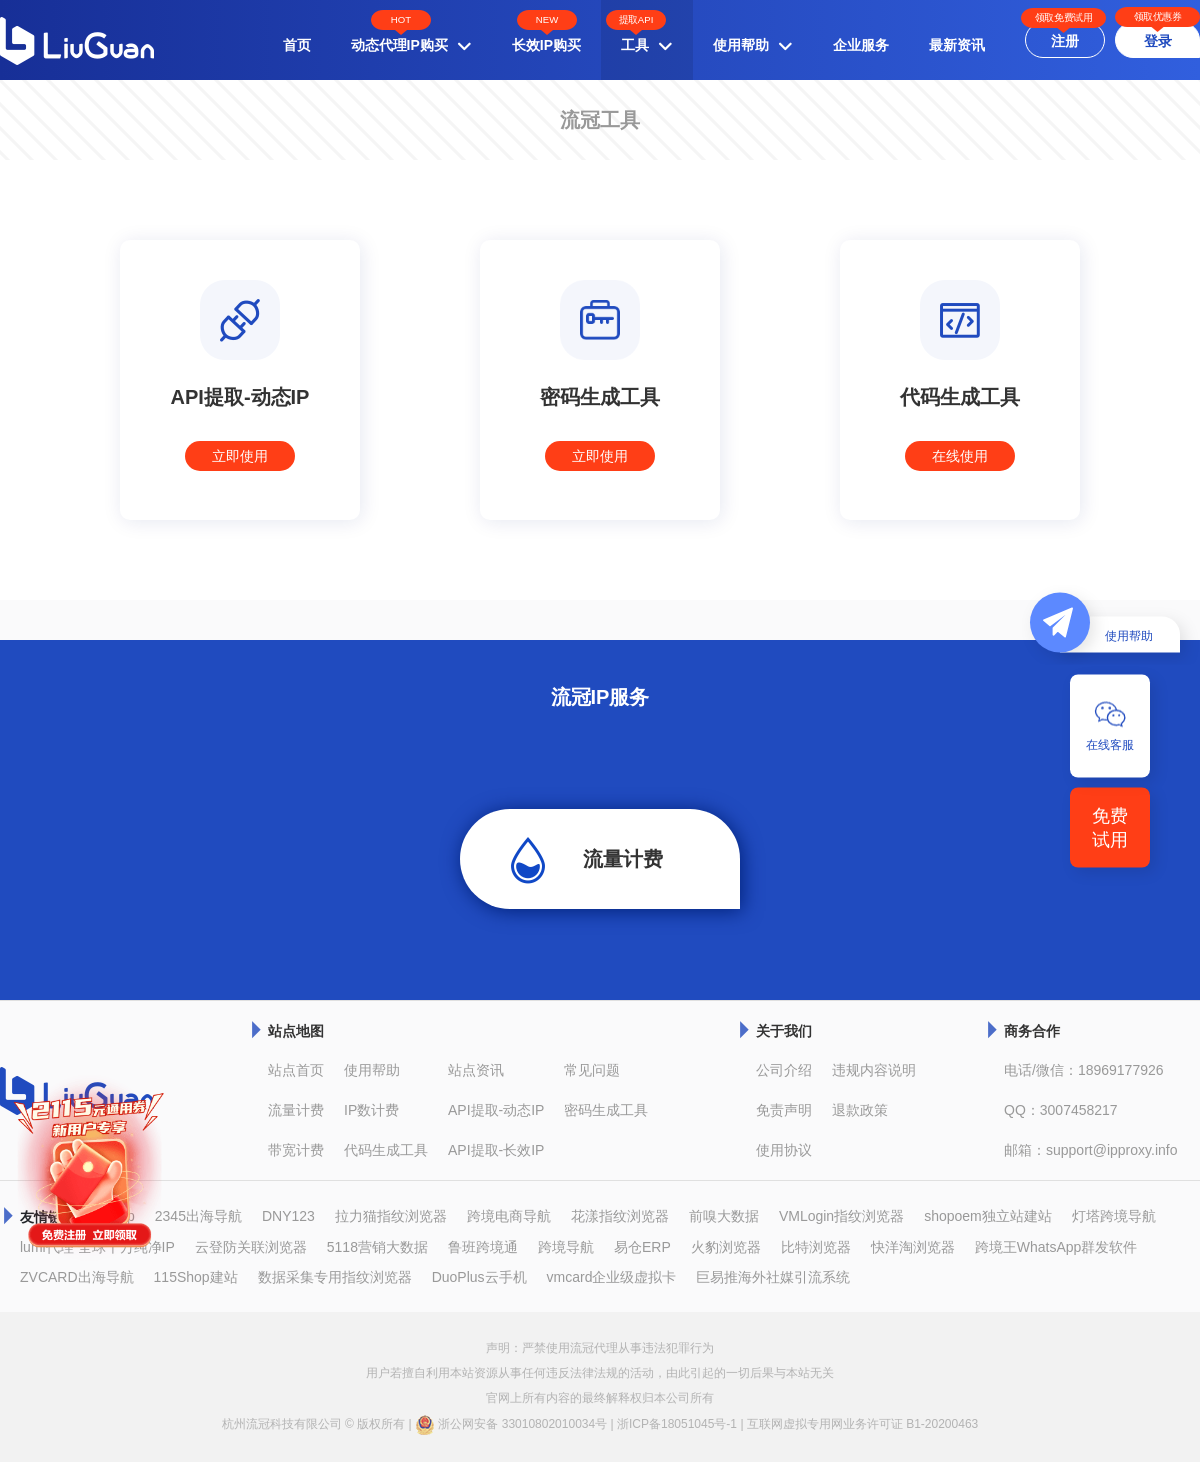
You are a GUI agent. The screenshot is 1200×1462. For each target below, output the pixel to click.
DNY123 (288, 1216)
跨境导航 (566, 1247)
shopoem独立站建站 (988, 1216)
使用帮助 (372, 1070)
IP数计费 (371, 1110)
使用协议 (784, 1150)
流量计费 (623, 859)
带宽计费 (296, 1150)
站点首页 (296, 1070)
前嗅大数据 (724, 1216)
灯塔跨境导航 (1114, 1216)
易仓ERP (642, 1247)
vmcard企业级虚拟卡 (612, 1277)
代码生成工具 (386, 1150)
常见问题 (592, 1070)
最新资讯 (957, 45)
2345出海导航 (198, 1216)
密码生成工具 (606, 1110)
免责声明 (784, 1110)
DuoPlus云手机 (479, 1277)
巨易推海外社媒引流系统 (773, 1277)
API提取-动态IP (496, 1110)
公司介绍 (784, 1070)
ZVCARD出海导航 (77, 1277)
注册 (1065, 41)
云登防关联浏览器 (251, 1247)
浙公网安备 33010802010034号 (511, 1425)
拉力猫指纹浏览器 (391, 1216)
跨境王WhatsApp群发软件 (1056, 1247)
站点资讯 (476, 1070)
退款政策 (860, 1110)
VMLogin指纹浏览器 (841, 1216)
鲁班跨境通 (483, 1247)
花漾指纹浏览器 (620, 1216)
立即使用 (240, 456)
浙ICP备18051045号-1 (677, 1424)
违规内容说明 (874, 1070)
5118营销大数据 (377, 1247)
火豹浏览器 (726, 1247)
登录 (1158, 41)
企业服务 (861, 45)
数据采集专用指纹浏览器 (335, 1277)
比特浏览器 (816, 1247)
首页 (297, 45)
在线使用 (960, 456)
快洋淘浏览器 (913, 1247)
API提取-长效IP (496, 1150)
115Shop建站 (196, 1277)
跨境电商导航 (509, 1216)
